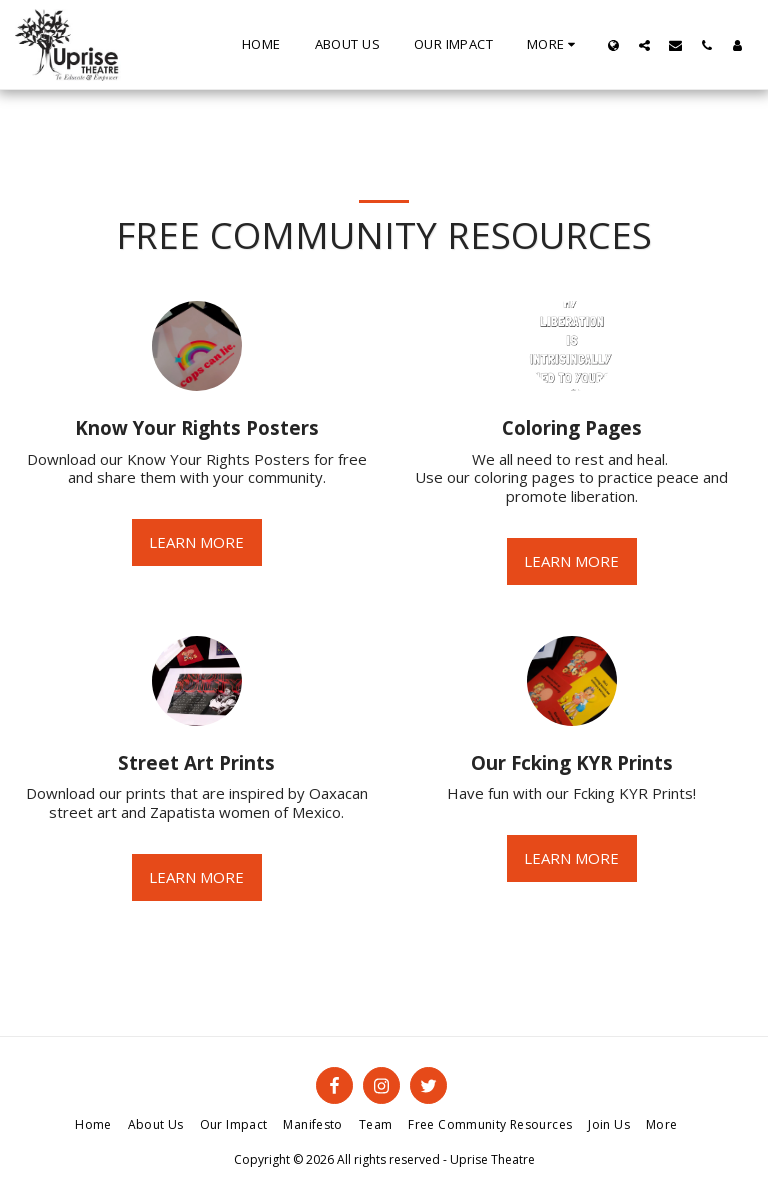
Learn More (196, 542)
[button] (644, 45)
